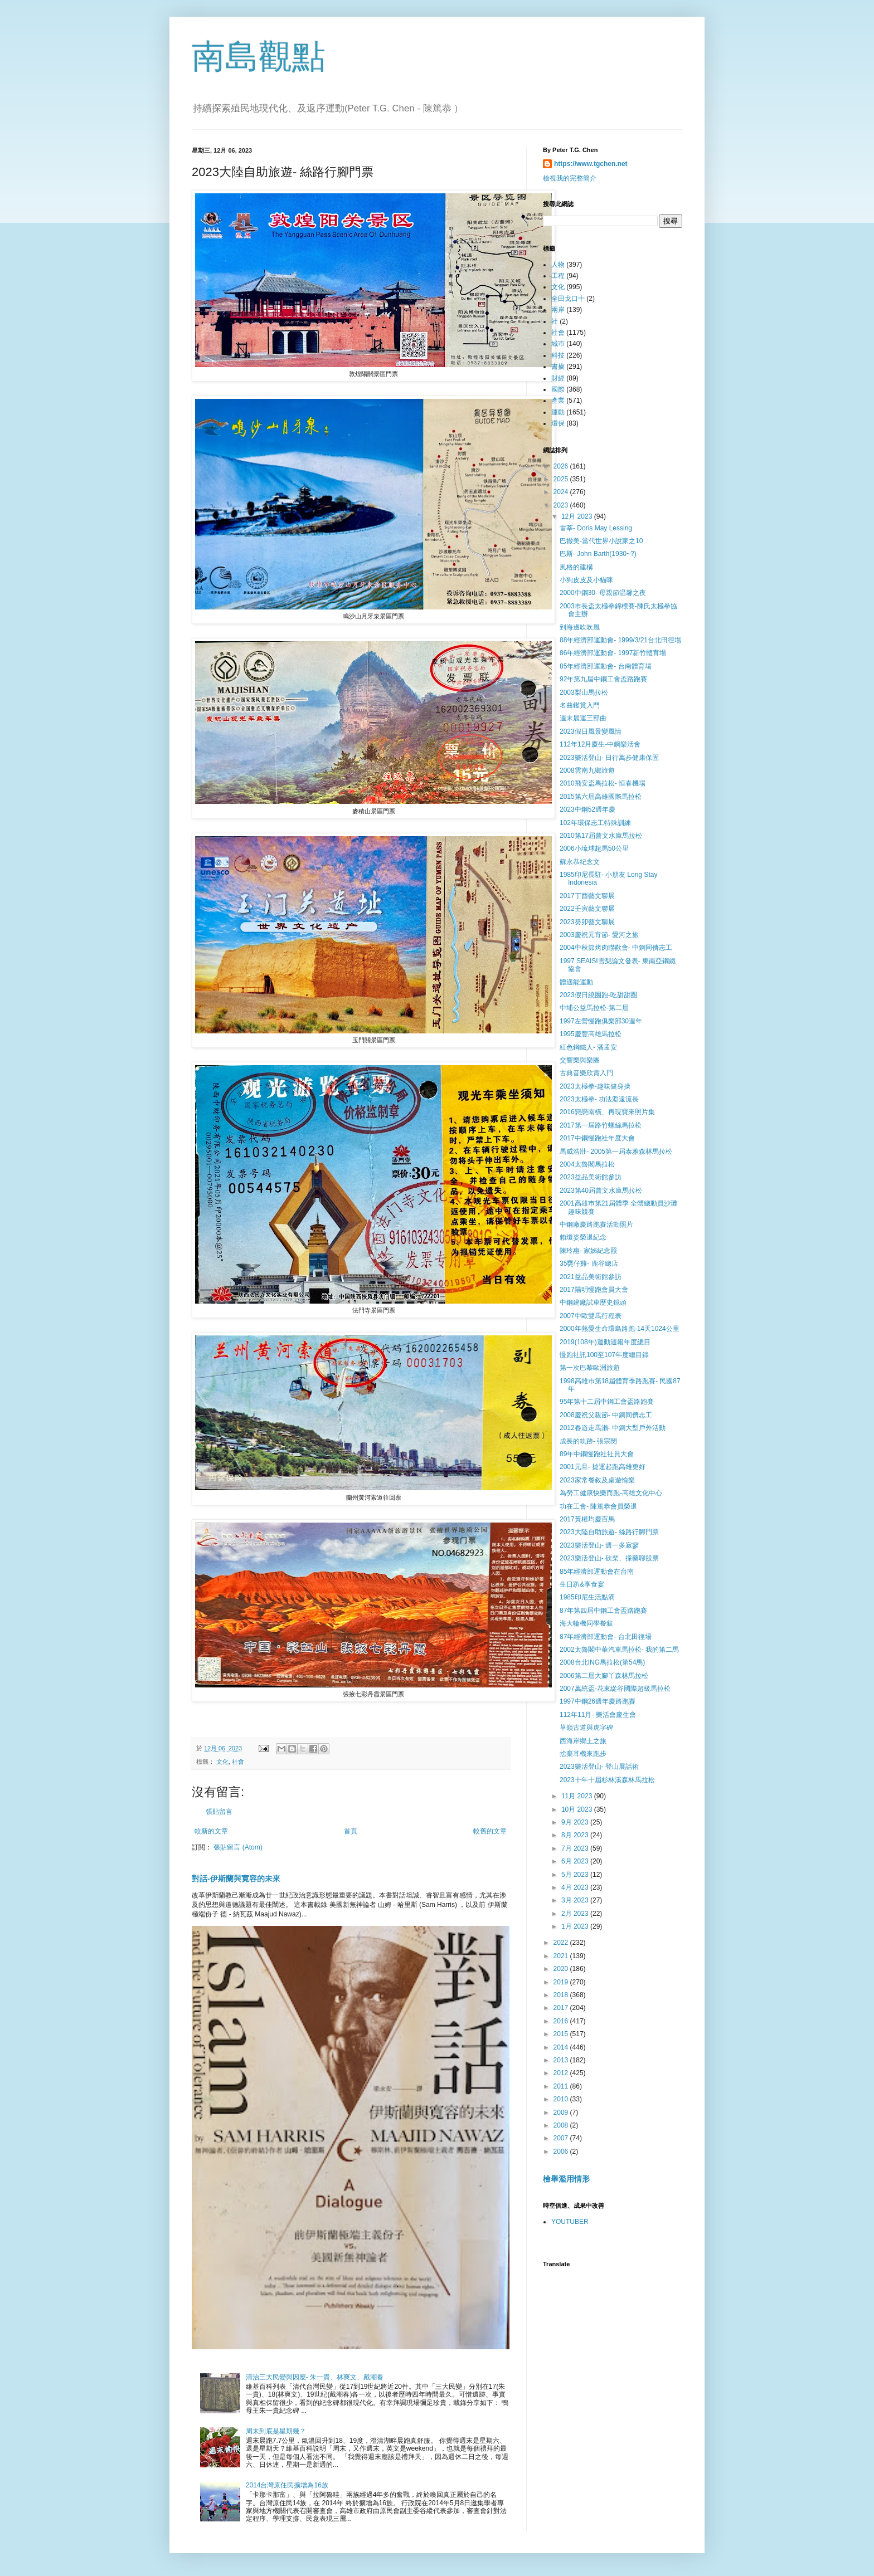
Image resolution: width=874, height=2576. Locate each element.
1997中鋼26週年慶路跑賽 (597, 1701)
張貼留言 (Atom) (237, 1847)
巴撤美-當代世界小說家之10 (601, 541)
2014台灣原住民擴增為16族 (287, 2485)
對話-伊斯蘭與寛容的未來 (236, 1878)
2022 (561, 1942)
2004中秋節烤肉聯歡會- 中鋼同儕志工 (616, 948)
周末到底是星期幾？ (276, 2431)
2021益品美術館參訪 (590, 1277)
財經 (558, 378)
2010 (561, 2099)
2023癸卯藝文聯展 (587, 922)
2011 (561, 2086)
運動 (558, 412)
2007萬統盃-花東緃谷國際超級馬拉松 (615, 1688)
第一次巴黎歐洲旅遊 (590, 1368)
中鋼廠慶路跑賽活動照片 (596, 1224)
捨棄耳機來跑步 (583, 1754)
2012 (561, 2073)
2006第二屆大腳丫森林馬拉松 (604, 1676)
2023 (561, 505)
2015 (561, 2034)
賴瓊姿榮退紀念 (583, 1237)
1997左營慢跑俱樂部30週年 (601, 1021)
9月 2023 (575, 1822)
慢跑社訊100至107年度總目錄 (604, 1355)
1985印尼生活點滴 (587, 1597)
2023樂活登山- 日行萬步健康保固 (609, 758)
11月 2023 (577, 1796)
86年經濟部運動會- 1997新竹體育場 (613, 653)
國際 (558, 389)
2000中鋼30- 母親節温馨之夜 (603, 593)
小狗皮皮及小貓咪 (586, 580)
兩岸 (558, 310)
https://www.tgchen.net (591, 164)
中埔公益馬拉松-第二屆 (594, 1008)
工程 (558, 276)
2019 (561, 1982)
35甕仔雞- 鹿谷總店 (589, 1263)
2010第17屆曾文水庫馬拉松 (601, 836)
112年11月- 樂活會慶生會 (598, 1715)
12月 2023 (577, 516)
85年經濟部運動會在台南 (597, 1571)
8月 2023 (575, 1835)
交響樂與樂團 (580, 1060)
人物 (558, 265)
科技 (558, 355)
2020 (561, 1969)
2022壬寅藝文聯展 (587, 909)
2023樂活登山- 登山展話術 (599, 1766)
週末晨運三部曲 (583, 718)
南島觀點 (259, 56)
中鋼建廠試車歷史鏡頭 (593, 1302)
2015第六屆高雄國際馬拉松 (601, 797)
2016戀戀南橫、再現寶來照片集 (607, 1112)
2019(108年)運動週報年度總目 (605, 1342)
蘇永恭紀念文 (580, 862)
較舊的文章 (490, 1831)
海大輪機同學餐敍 (586, 1623)
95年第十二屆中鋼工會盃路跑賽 (607, 1402)
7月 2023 (575, 1848)
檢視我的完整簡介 (569, 178)
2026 (561, 466)
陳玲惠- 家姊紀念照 (588, 1251)
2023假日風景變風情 (590, 731)
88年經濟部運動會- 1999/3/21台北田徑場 (620, 640)
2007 (561, 2138)
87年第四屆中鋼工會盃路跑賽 (603, 1610)
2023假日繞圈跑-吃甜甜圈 (598, 995)
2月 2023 (575, 1914)
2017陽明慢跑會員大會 (594, 1290)
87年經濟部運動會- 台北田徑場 (606, 1637)
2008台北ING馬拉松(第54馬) (602, 1662)
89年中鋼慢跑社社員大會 (597, 1454)
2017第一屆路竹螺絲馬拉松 (601, 1125)
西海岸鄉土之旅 (583, 1741)
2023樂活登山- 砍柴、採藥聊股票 (609, 1558)
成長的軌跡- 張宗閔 (588, 1441)
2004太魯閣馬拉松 (587, 1164)
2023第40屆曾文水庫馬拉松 (601, 1190)
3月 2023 (575, 1900)
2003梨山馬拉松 (584, 692)
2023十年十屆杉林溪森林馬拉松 (607, 1780)
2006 (561, 2151)
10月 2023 (577, 1809)
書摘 (558, 366)
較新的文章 (211, 1831)
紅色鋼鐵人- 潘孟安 (588, 1047)
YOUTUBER (570, 2222)
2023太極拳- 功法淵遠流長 (599, 1099)
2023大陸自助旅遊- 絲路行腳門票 (609, 1532)
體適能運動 (576, 982)
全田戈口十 (568, 299)
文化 (222, 1761)
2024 (561, 492)
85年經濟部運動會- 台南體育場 (606, 666)
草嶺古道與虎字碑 (586, 1727)
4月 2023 (575, 1887)
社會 (238, 1761)
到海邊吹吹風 (580, 627)
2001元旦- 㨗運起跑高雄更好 (602, 1467)
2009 (561, 2112)
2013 (561, 2060)
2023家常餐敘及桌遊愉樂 (597, 1480)
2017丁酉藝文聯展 (587, 896)
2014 (561, 2047)
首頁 (350, 1831)
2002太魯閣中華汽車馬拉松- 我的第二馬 (619, 1649)
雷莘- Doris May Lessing (596, 528)
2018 (561, 1995)
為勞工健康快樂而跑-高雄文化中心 (611, 1493)
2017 (561, 2008)
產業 (558, 400)
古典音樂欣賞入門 (586, 1073)
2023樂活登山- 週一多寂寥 (599, 1545)
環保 (558, 423)
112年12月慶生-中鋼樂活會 (600, 744)
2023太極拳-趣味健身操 (595, 1086)
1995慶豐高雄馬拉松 (590, 1034)
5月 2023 (575, 1875)
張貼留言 (219, 1812)
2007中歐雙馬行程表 (590, 1316)
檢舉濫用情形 (566, 2178)
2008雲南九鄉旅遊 (587, 770)
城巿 (558, 344)
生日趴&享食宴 (582, 1584)
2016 (561, 2021)
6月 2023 (575, 1861)
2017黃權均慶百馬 (587, 1519)
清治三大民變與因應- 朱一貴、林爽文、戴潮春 (314, 2377)
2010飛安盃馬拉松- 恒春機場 (602, 783)
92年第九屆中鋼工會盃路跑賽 (603, 679)
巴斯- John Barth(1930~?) (598, 554)
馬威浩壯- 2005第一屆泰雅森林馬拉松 (616, 1151)
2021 (561, 1956)
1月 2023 (575, 1926)
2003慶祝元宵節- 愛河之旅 (599, 935)
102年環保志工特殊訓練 (595, 823)
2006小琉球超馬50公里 (594, 848)
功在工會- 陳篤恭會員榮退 (598, 1506)
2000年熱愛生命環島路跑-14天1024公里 (619, 1329)
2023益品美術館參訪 (590, 1177)
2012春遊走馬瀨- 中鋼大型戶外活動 (613, 1428)
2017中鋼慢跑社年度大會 (597, 1138)
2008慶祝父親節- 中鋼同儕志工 (606, 1415)
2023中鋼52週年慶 (587, 809)
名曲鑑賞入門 (580, 705)
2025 (561, 479)
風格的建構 (576, 567)
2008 (561, 2125)
